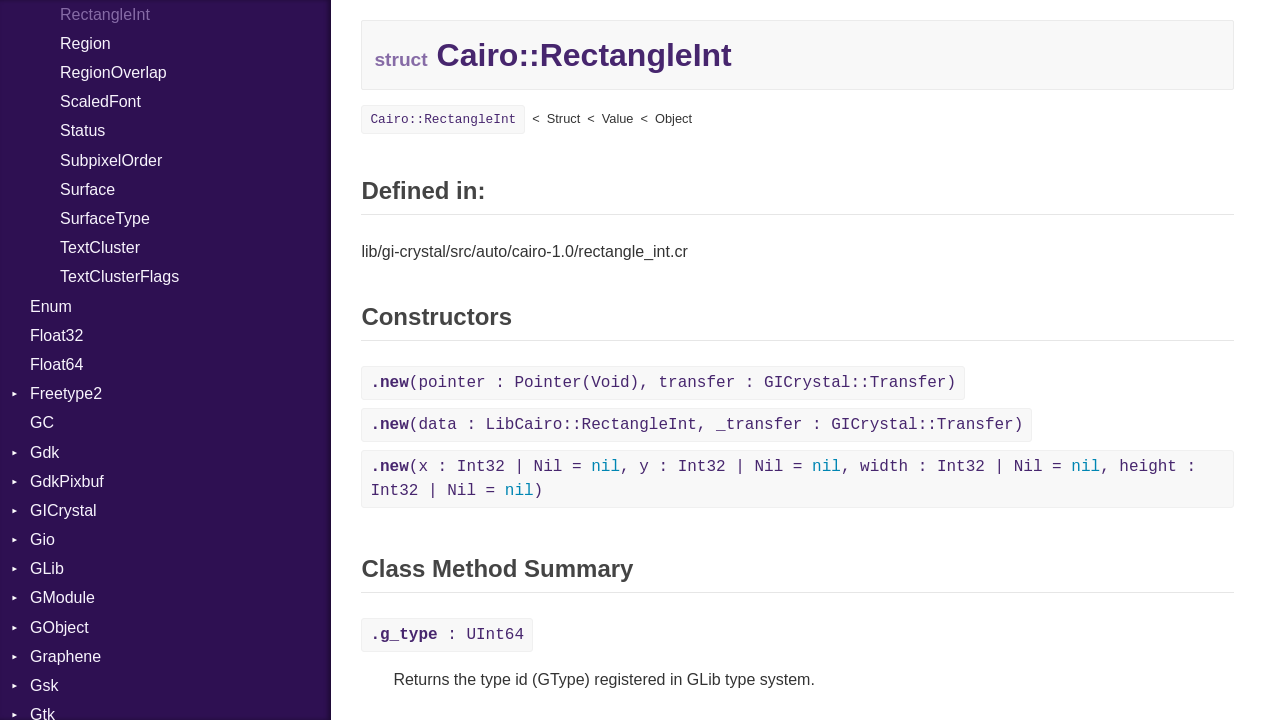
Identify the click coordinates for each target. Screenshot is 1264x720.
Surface (87, 189)
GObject (59, 627)
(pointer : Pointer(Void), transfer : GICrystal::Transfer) (663, 383)
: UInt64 (447, 635)
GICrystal (63, 510)
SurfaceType (105, 218)
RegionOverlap (113, 72)
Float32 (56, 335)
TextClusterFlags (119, 276)
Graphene (65, 656)
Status (82, 130)
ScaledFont (100, 101)
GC (42, 422)
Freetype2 (66, 393)
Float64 (56, 364)
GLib (47, 568)
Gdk (44, 452)
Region (85, 43)
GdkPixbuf (67, 481)
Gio (42, 539)
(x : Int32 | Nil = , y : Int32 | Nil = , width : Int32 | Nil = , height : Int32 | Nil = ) (783, 479)
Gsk (44, 685)
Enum (51, 306)
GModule (62, 597)
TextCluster (100, 247)
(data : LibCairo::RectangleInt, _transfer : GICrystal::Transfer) (696, 425)
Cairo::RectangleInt (443, 119)
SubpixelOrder (111, 160)
